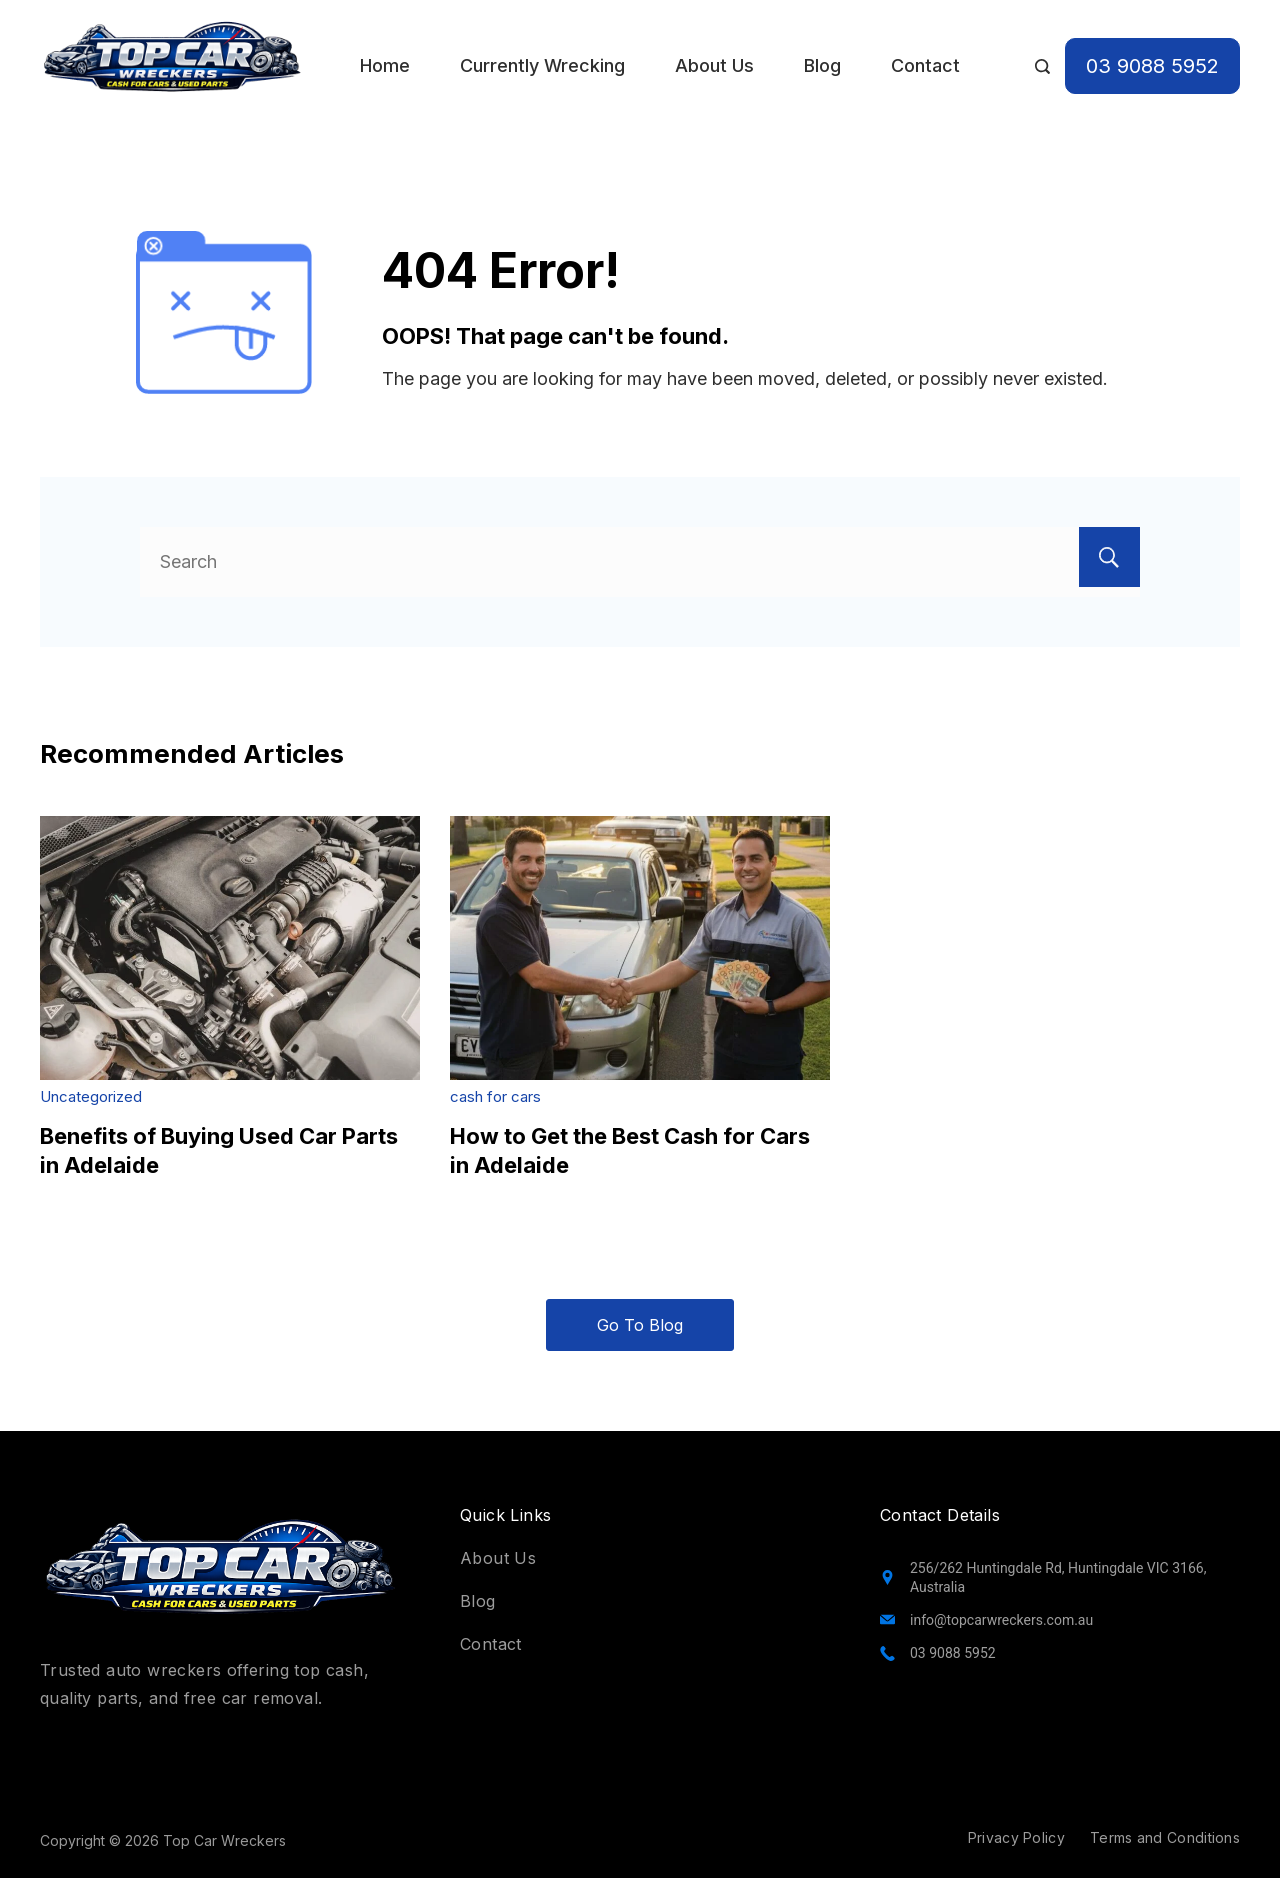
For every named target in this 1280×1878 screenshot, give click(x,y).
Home (385, 65)
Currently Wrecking (542, 65)
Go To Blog (640, 1325)
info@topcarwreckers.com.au (1001, 1620)
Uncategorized (91, 1096)
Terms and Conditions (1165, 1837)
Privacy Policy (1016, 1837)
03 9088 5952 (1152, 66)
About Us (714, 65)
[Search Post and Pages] (1042, 66)
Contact (925, 65)
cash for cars (495, 1096)
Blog (822, 65)
